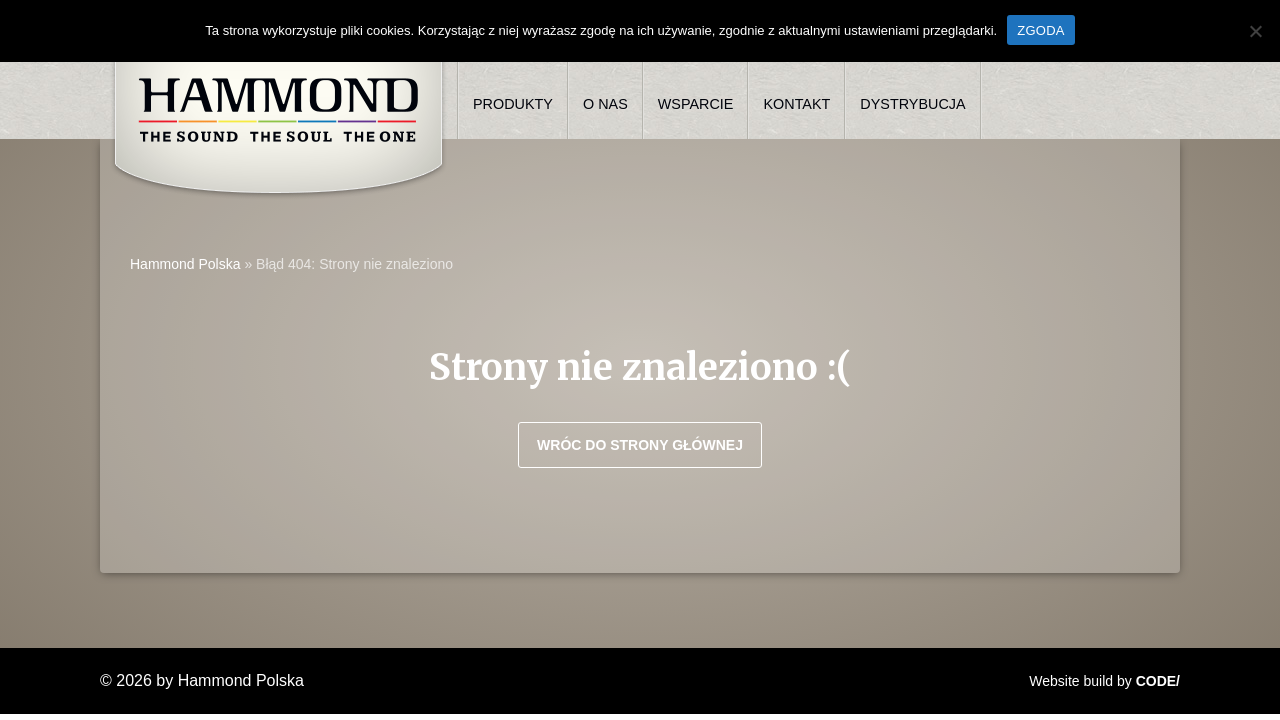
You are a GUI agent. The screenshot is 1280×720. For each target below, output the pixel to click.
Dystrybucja (912, 104)
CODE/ (1158, 681)
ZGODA (1040, 30)
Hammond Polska (185, 264)
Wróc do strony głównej (640, 445)
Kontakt (796, 104)
